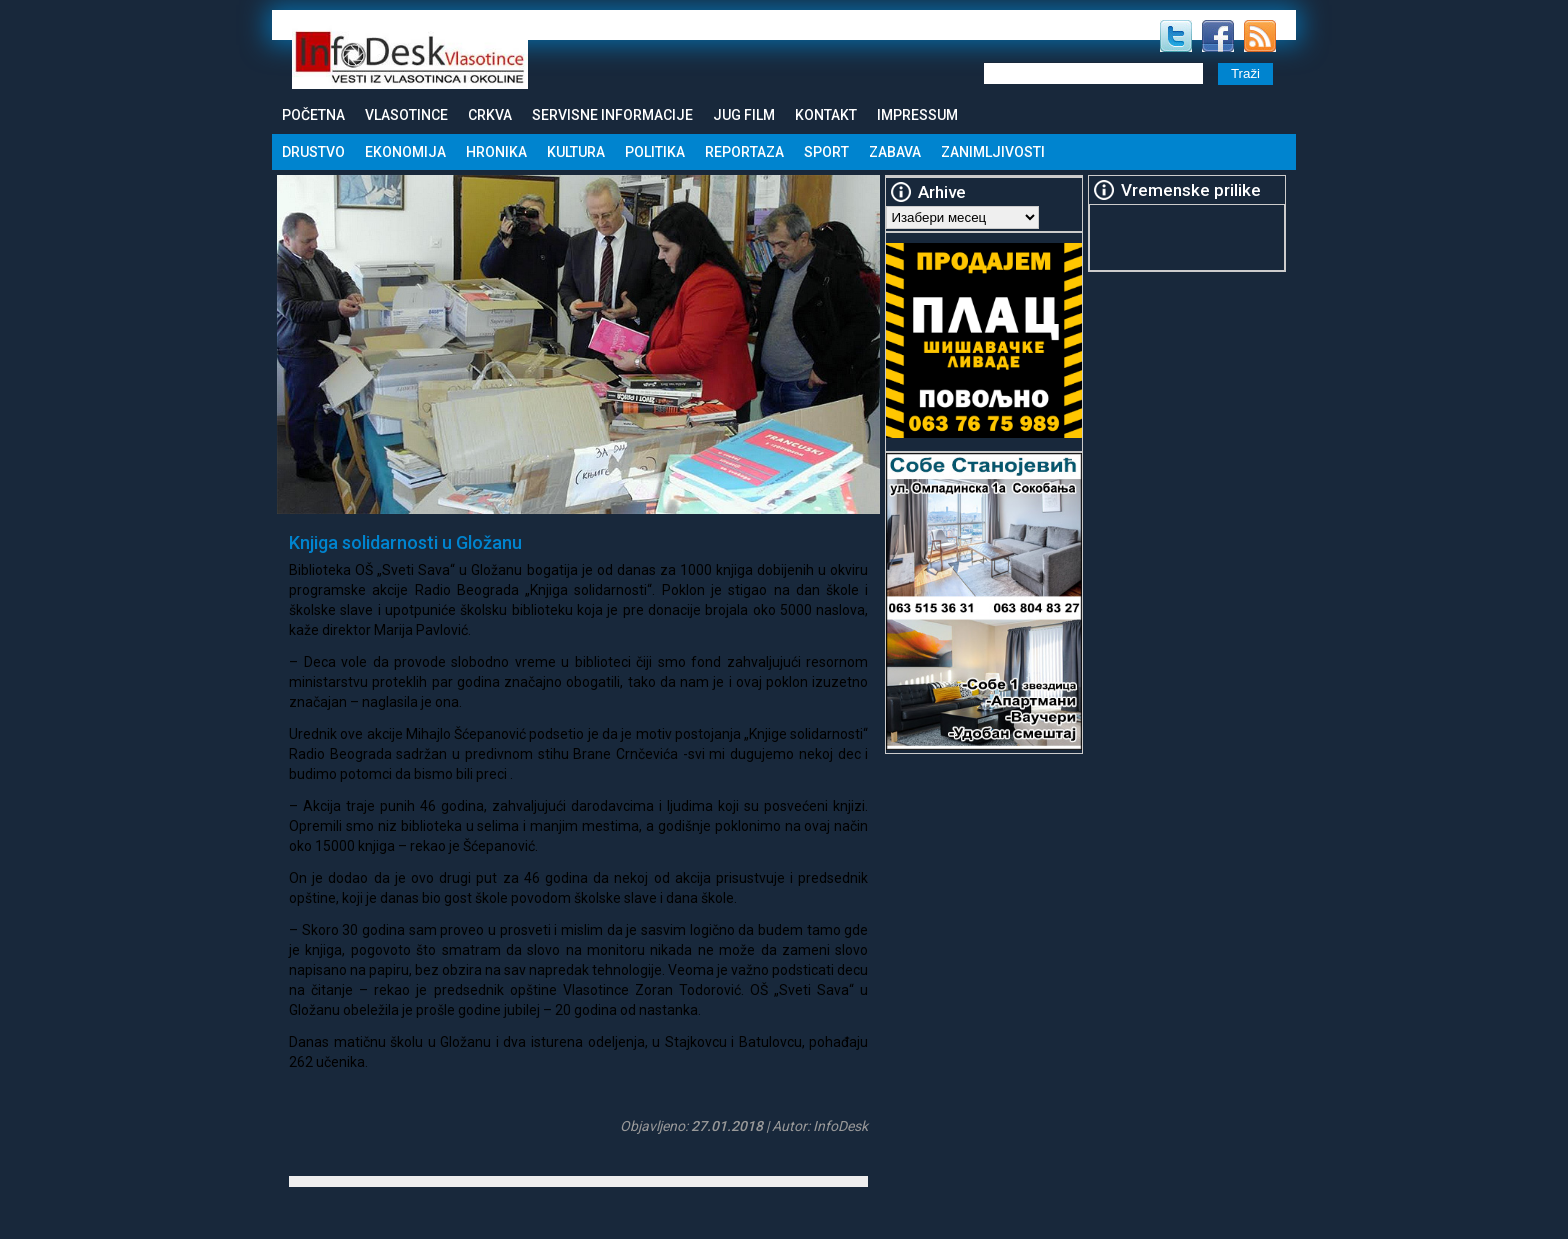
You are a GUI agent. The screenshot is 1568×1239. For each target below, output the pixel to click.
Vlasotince (406, 115)
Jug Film (744, 115)
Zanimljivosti (993, 152)
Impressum (917, 115)
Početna (313, 115)
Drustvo (313, 152)
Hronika (496, 152)
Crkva (490, 115)
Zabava (895, 152)
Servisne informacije (612, 115)
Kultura (576, 152)
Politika (655, 152)
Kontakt (826, 115)
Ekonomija (405, 152)
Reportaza (744, 152)
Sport (826, 152)
